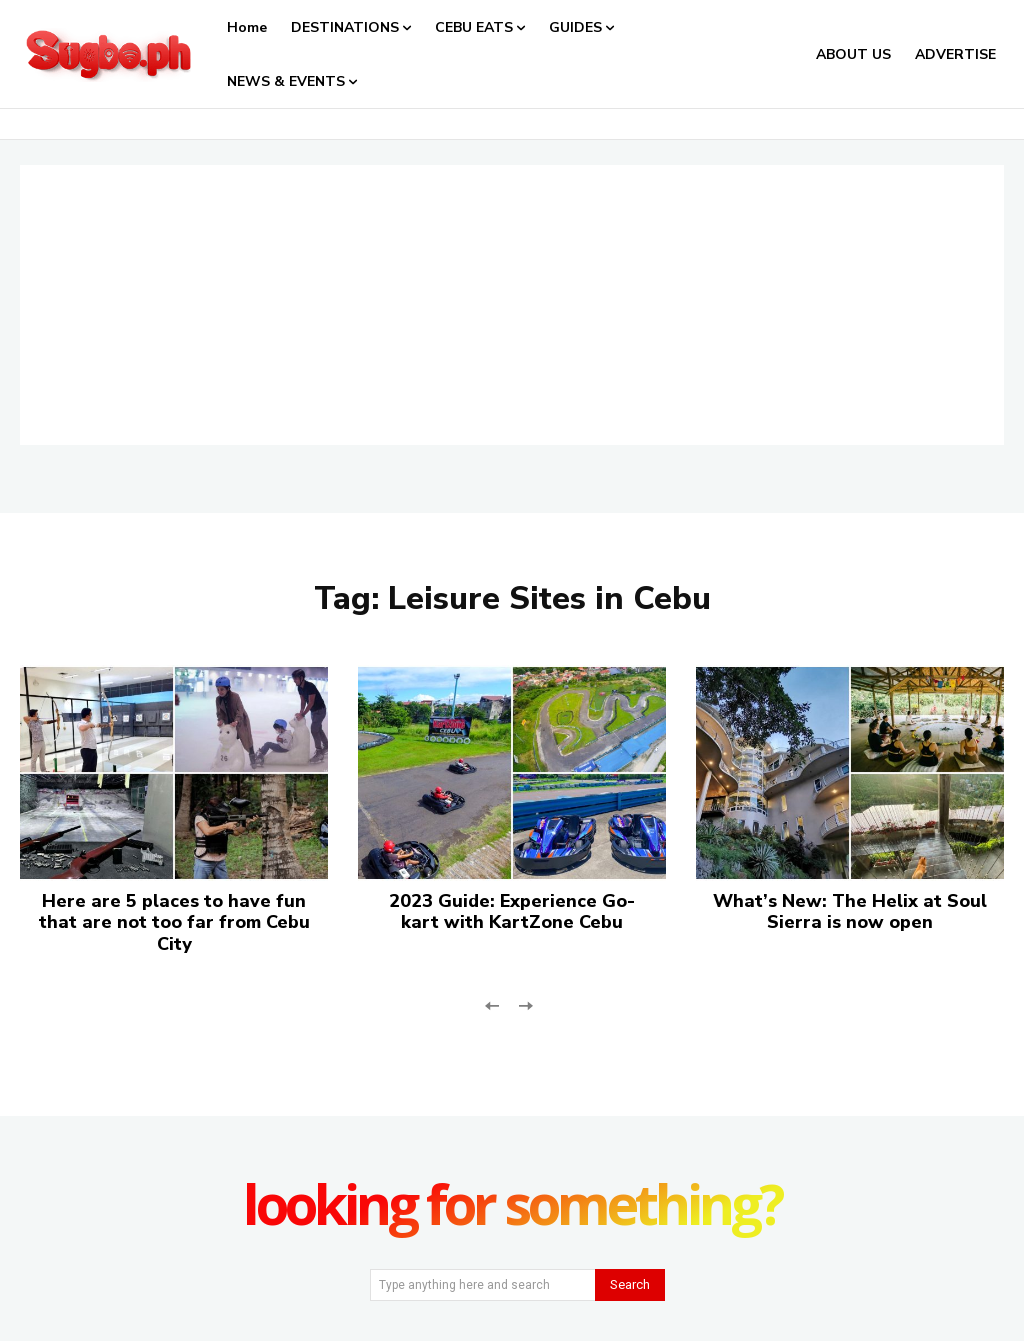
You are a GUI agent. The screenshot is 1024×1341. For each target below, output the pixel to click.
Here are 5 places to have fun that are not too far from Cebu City (174, 922)
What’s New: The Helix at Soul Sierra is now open (850, 912)
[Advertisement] (512, 305)
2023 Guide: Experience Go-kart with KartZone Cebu (512, 912)
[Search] (630, 1285)
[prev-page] (492, 1003)
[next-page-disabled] (524, 1003)
